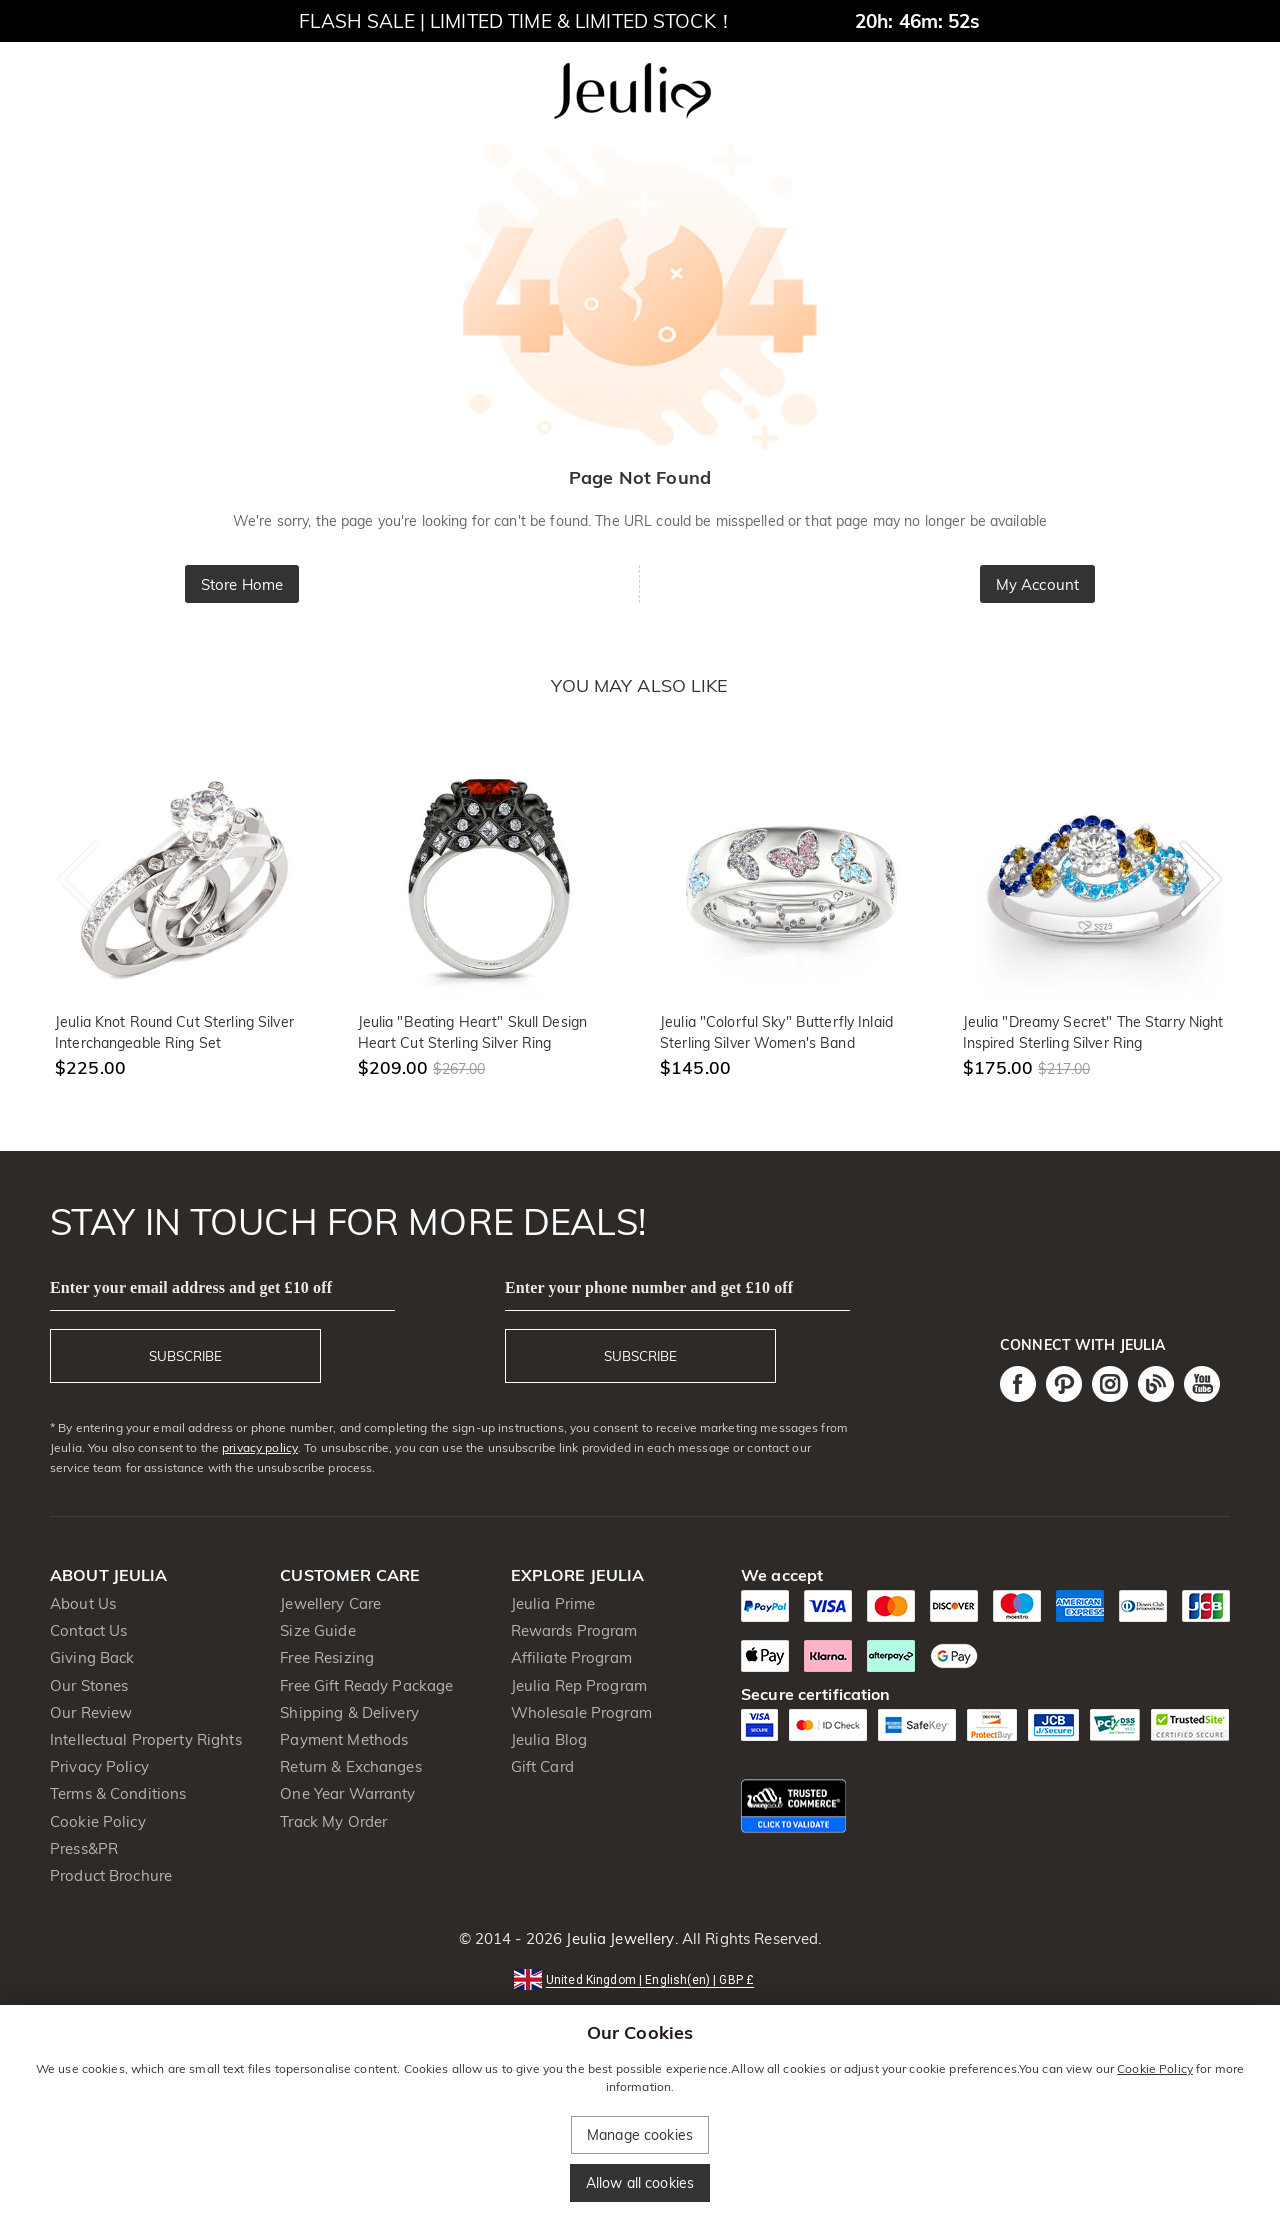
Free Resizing (327, 1657)
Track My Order (333, 1821)
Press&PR (84, 1848)
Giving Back (92, 1657)
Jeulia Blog (549, 1739)
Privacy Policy (99, 1766)
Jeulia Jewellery (618, 1938)
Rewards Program (574, 1630)
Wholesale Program (581, 1712)
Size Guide (317, 1630)
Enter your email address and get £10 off (191, 1287)
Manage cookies (640, 2135)
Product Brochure (111, 1875)
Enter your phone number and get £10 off (649, 1287)
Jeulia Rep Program (579, 1685)
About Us (83, 1603)
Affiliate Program (571, 1657)
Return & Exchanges (350, 1766)
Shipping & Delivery (349, 1712)
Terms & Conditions (118, 1793)
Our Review (91, 1712)
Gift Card (542, 1766)
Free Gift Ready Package (366, 1685)
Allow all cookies (640, 2183)
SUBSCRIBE (185, 1356)
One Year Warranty (347, 1793)
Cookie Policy (98, 1821)
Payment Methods (344, 1739)
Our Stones (89, 1685)
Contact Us (88, 1630)
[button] (640, 1978)
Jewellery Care (330, 1603)
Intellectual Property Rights (146, 1739)
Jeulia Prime (553, 1603)
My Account (1037, 584)
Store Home (242, 584)
